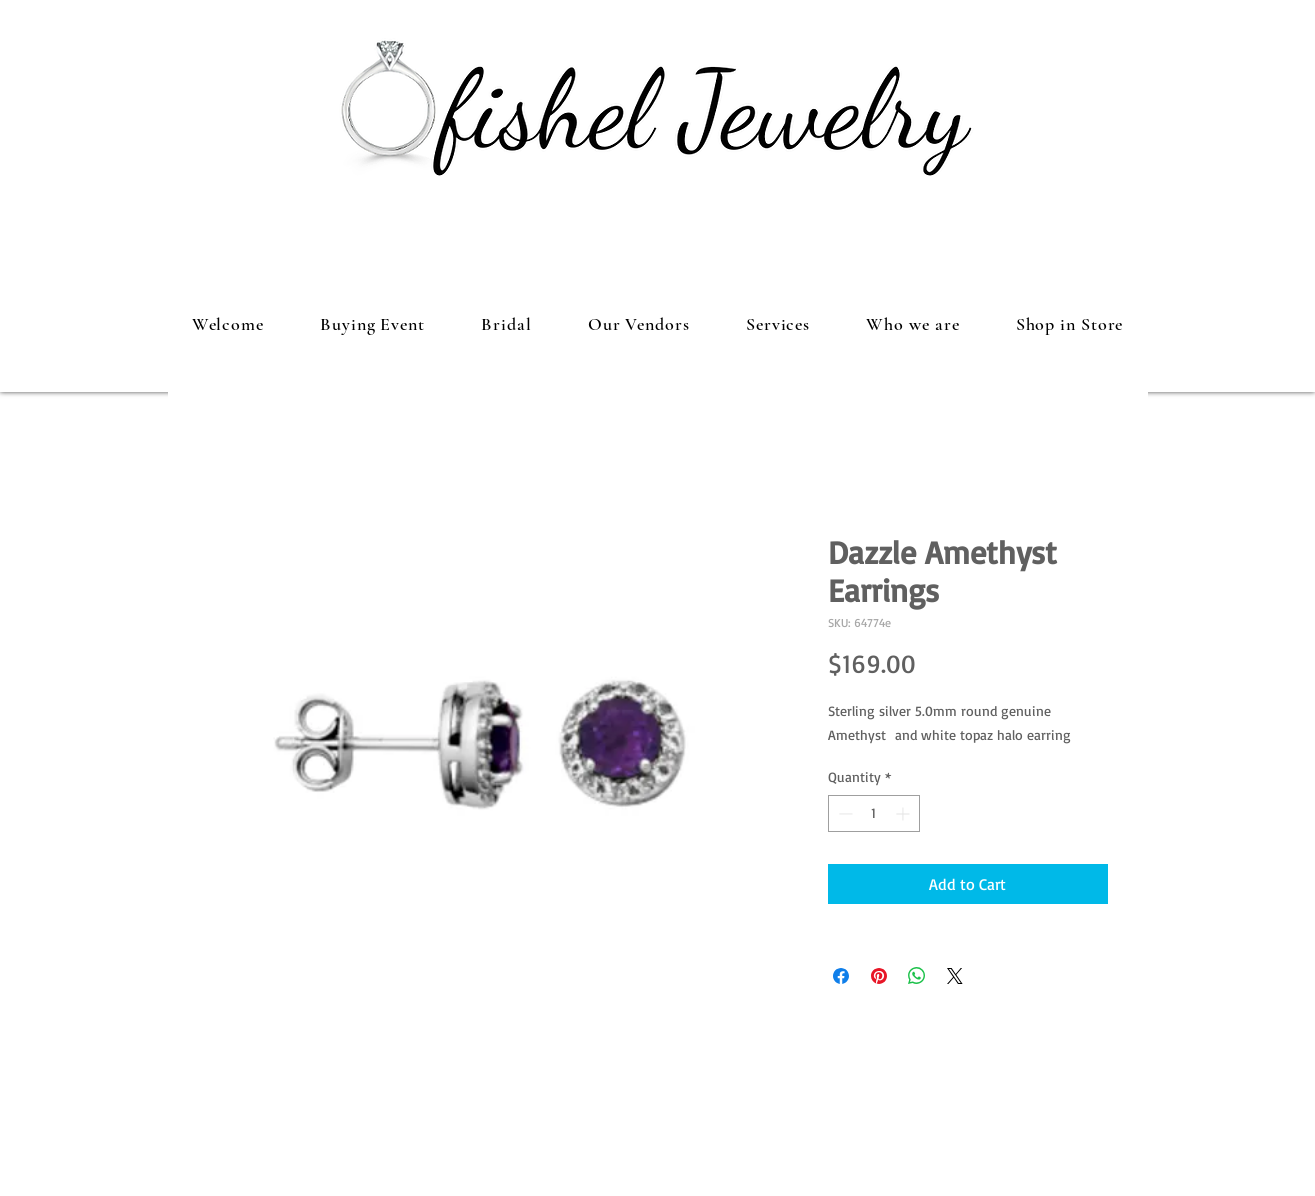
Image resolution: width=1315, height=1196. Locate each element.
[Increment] (904, 813)
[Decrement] (843, 813)
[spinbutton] (874, 813)
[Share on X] (955, 976)
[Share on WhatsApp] (917, 976)
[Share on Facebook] (841, 976)
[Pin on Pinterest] (879, 976)
